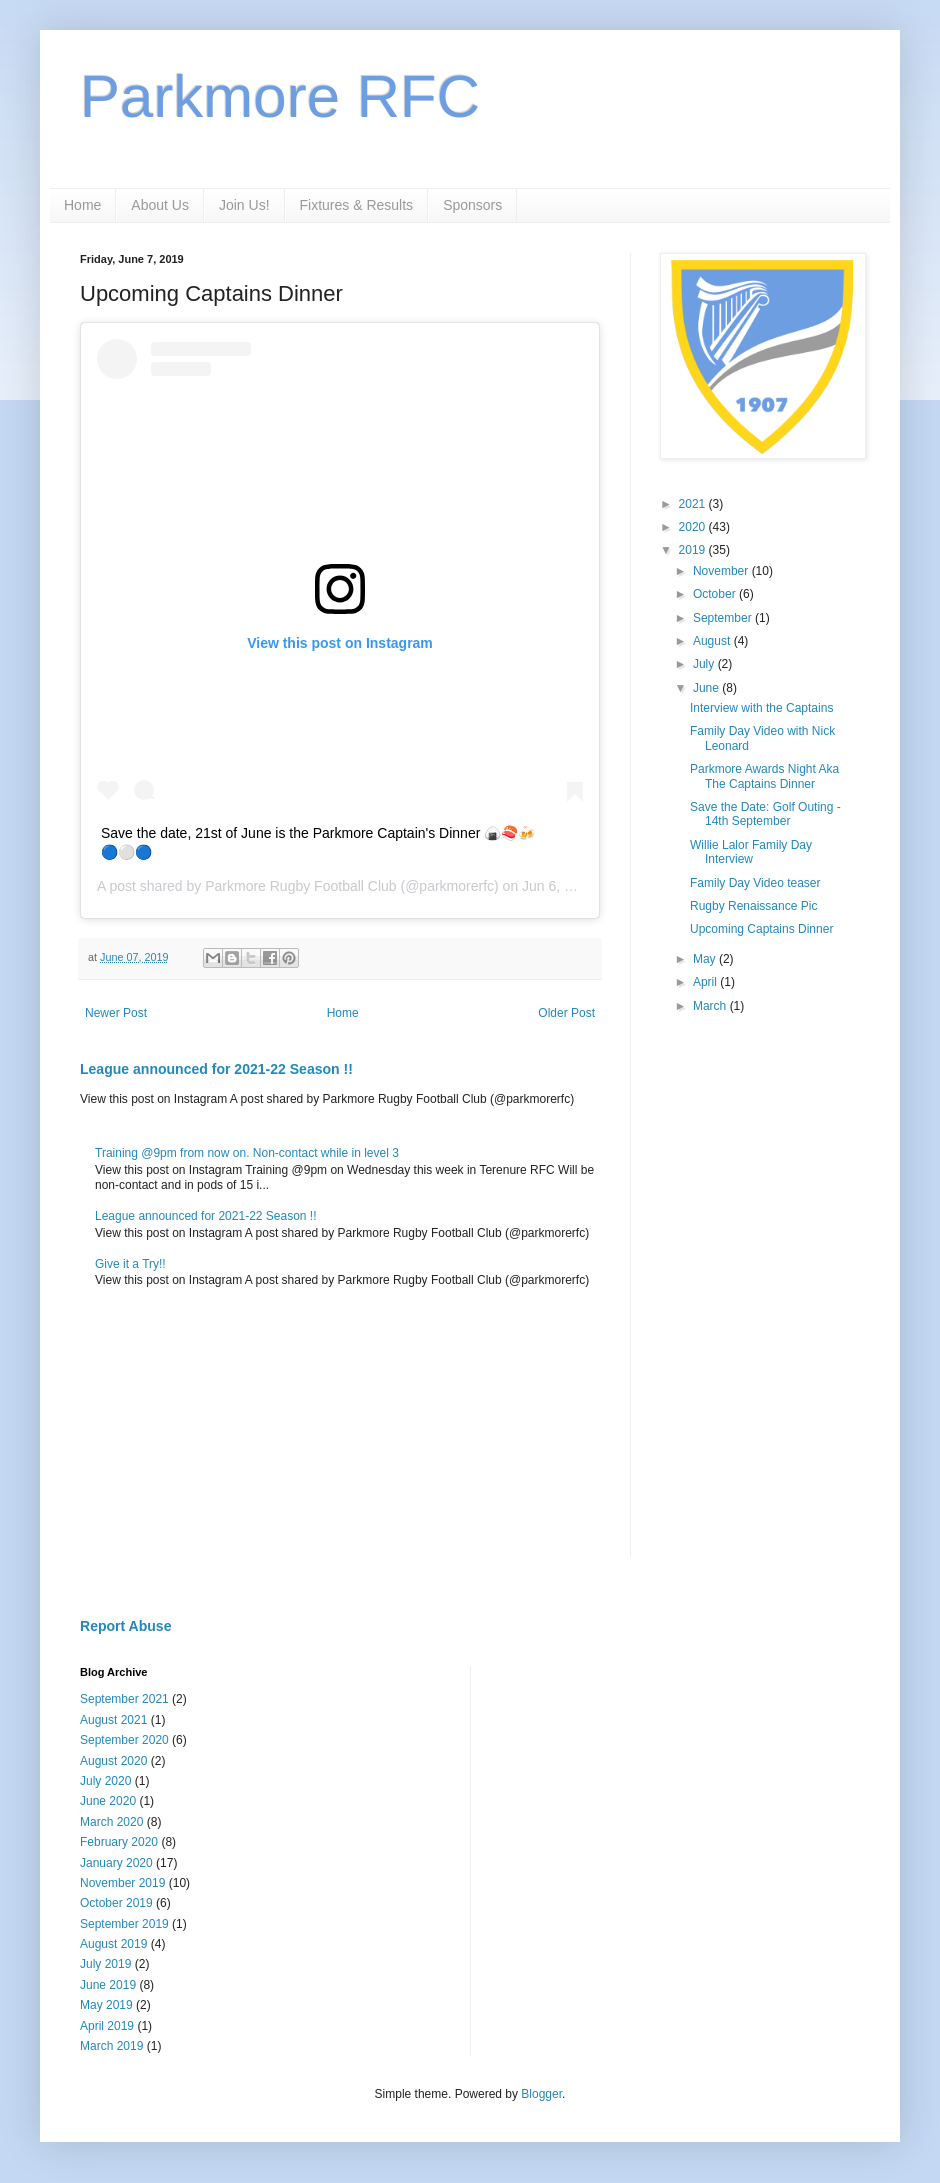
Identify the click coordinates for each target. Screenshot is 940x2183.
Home (82, 205)
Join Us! (244, 205)
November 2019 (122, 1883)
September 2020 (124, 1740)
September (724, 618)
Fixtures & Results (357, 205)
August (713, 641)
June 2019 (108, 1985)
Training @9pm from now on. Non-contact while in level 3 (247, 1153)
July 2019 (105, 1964)
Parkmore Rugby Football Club (300, 886)
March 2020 (111, 1822)
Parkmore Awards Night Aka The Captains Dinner (764, 776)
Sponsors (472, 205)
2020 (694, 527)
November (722, 571)
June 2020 (108, 1801)
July (705, 664)
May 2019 (106, 2005)
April (706, 982)
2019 (694, 550)
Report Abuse (125, 1626)
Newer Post (116, 1013)
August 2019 (113, 1944)
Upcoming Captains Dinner (761, 929)
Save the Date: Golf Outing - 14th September (765, 814)
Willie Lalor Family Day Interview (751, 852)
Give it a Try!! (130, 1264)
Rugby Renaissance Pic (753, 906)
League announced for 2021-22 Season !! (216, 1069)
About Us (160, 205)
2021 (694, 504)
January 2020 (116, 1863)
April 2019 (107, 2026)
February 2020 (119, 1842)
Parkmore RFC (280, 96)
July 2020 (105, 1781)
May (706, 959)
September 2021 (124, 1699)
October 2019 (116, 1903)
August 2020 (113, 1761)
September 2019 (124, 1924)
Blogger (541, 2094)
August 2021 (113, 1720)
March (711, 1006)
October (716, 594)
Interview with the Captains (761, 708)
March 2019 (111, 2046)
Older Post (566, 1013)
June (707, 688)
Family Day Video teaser (755, 883)
